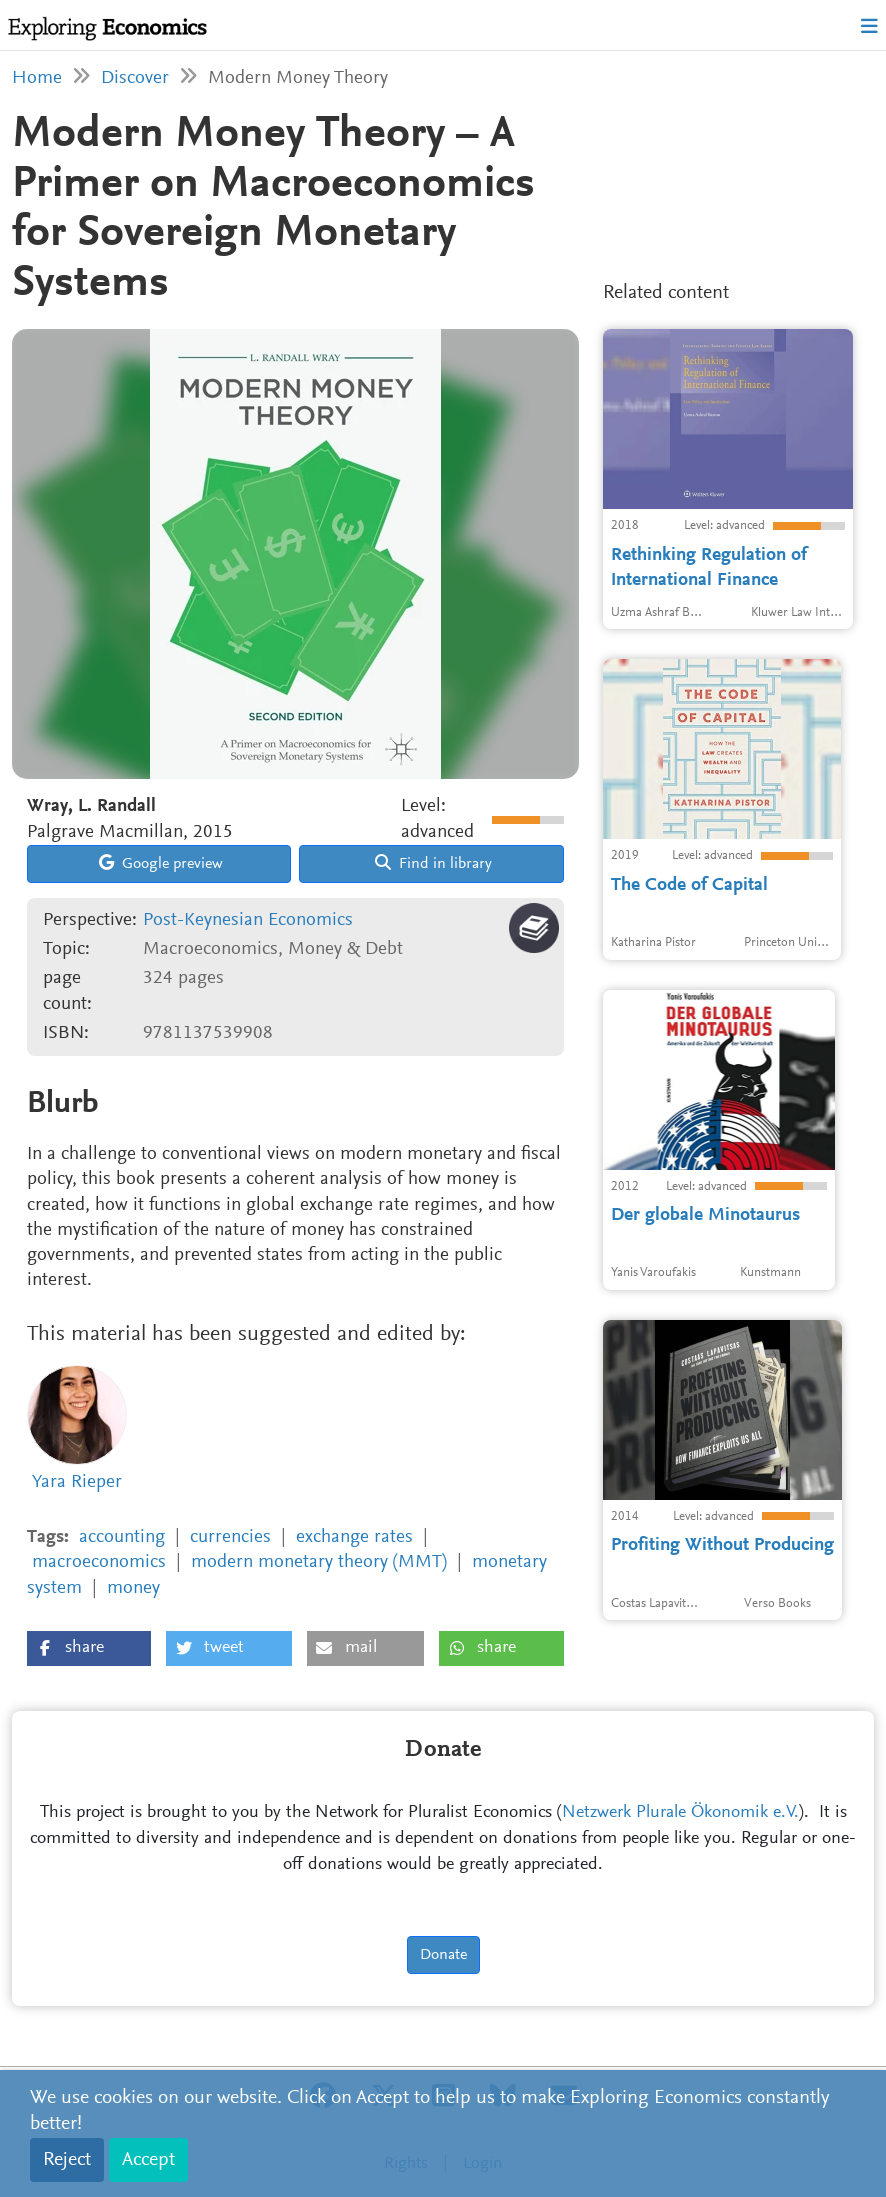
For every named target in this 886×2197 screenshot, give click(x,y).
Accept (148, 2160)
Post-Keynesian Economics (248, 920)
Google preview (161, 863)
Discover (135, 78)
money (133, 1588)
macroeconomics (99, 1562)
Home (37, 78)
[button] (89, 1648)
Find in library (433, 863)
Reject (67, 2160)
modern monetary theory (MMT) (319, 1562)
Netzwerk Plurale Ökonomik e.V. (680, 1813)
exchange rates (354, 1537)
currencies (230, 1537)
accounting (122, 1537)
